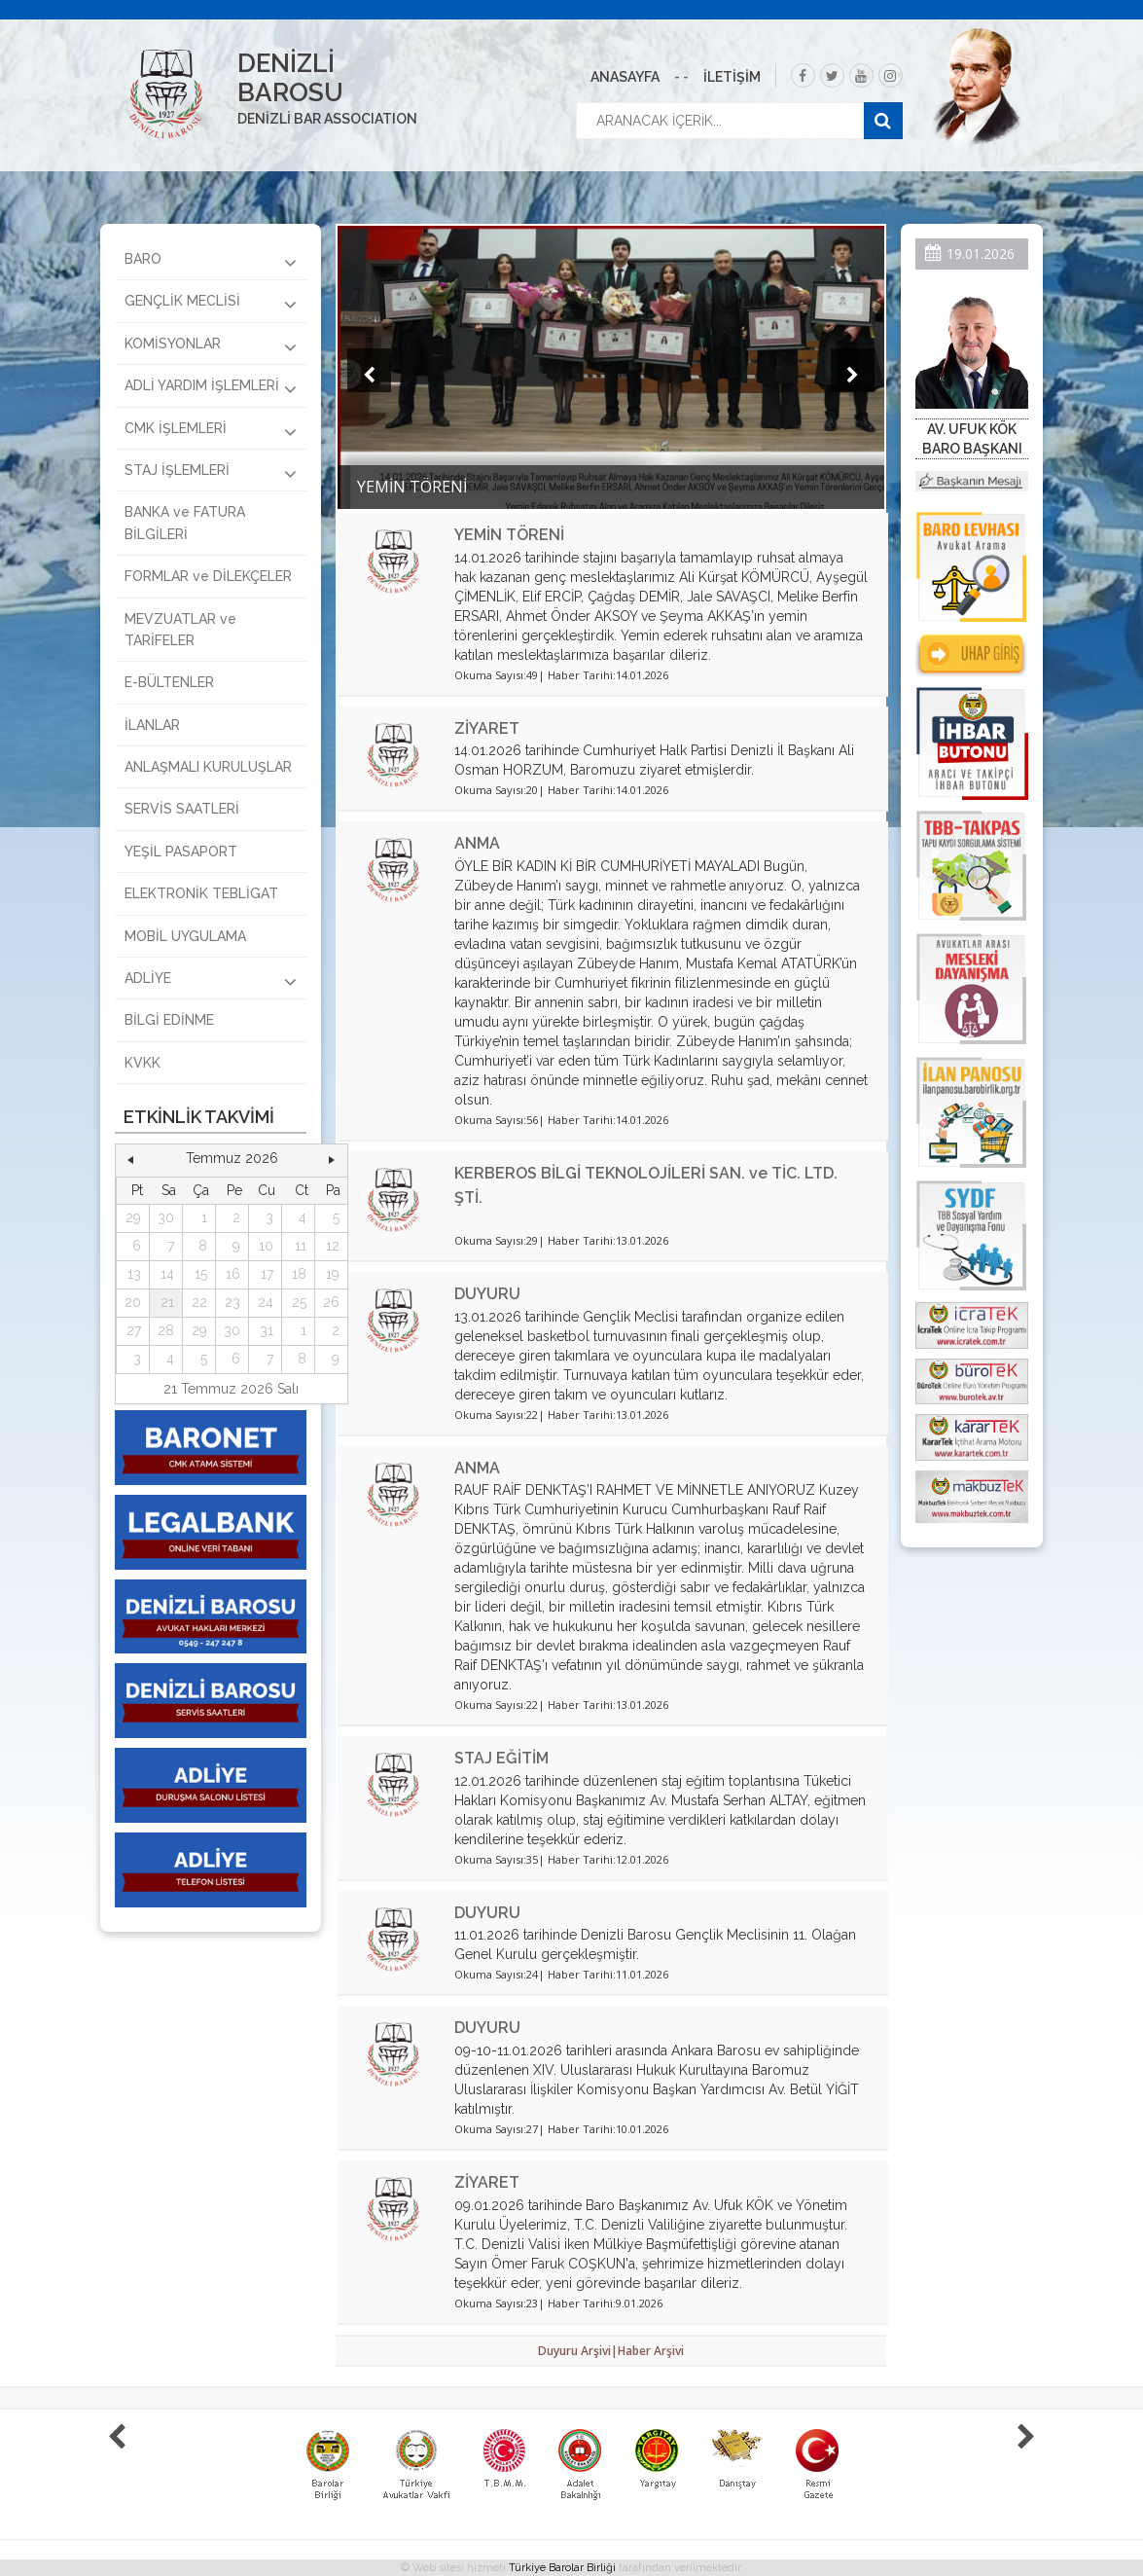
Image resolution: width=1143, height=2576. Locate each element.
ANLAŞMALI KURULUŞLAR (208, 767)
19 (332, 1274)
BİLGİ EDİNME (169, 1020)
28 (166, 1330)
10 (266, 1245)
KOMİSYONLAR (211, 346)
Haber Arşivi (651, 2350)
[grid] (232, 1275)
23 (232, 1302)
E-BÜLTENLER (169, 682)
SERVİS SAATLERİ (182, 808)
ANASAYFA (625, 77)
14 (167, 1274)
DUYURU (487, 1294)
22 (199, 1302)
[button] (130, 1159)
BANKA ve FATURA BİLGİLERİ (185, 522)
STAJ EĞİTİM (501, 1758)
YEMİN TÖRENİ (509, 535)
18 (299, 1274)
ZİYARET (486, 728)
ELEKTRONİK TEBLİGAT (201, 893)
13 (134, 1274)
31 (266, 1330)
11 (300, 1245)
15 (201, 1274)
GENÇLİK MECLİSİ (211, 303)
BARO (211, 261)
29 (133, 1217)
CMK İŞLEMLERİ (211, 431)
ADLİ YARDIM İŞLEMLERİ (211, 388)
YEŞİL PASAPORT (181, 851)
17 (267, 1274)
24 (265, 1302)
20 (133, 1302)
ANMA (477, 843)
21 (167, 1302)
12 (332, 1245)
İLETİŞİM (732, 77)
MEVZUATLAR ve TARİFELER (180, 629)
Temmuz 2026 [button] (232, 1158)
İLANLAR (152, 725)
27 (133, 1330)
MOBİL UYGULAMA (185, 936)
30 (166, 1217)
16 (233, 1274)
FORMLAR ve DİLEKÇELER (208, 576)
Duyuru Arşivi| (578, 2350)
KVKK (143, 1062)
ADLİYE (211, 981)
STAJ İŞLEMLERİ (211, 473)
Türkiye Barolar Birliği (562, 2567)
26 (331, 1302)
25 (299, 1302)
